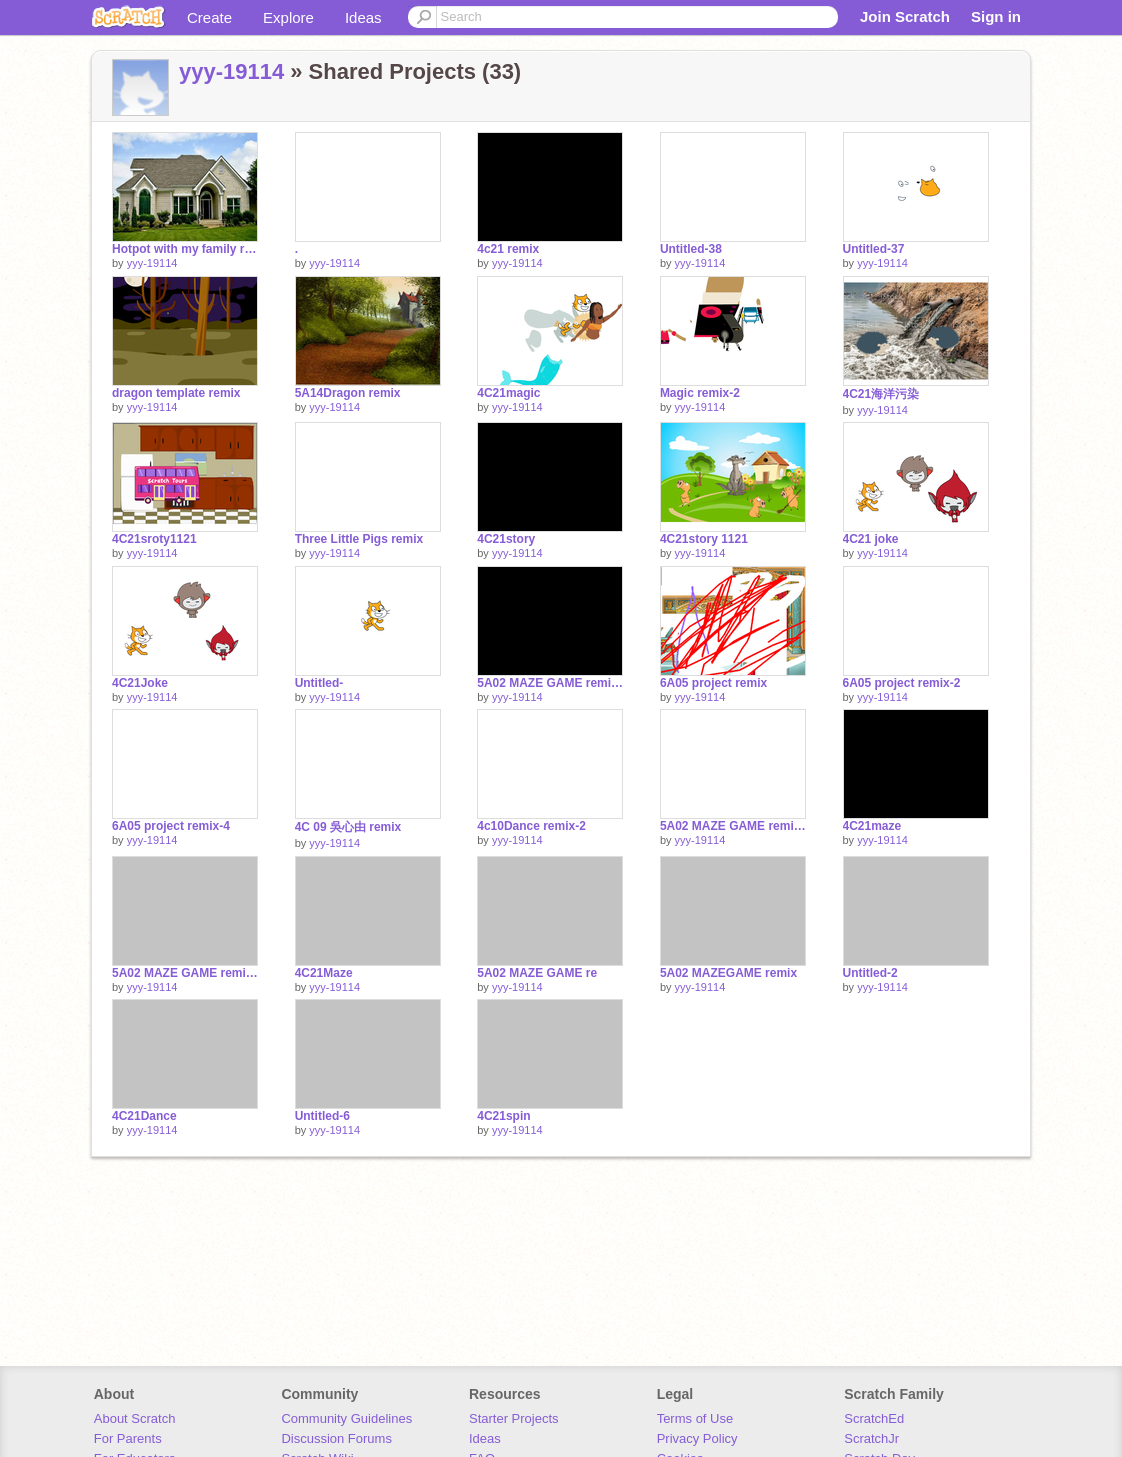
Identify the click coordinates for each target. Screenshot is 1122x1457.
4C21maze (872, 826)
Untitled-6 (322, 1116)
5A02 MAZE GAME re (537, 973)
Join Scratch (905, 16)
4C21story (506, 539)
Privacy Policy (697, 1438)
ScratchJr (871, 1438)
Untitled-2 (870, 973)
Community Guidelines (346, 1418)
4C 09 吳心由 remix (348, 827)
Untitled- (319, 683)
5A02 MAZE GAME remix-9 (733, 826)
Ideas (363, 17)
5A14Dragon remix (348, 393)
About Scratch (135, 1418)
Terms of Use (695, 1418)
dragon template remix (176, 393)
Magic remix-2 (700, 393)
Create (209, 17)
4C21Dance (144, 1116)
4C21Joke (140, 683)
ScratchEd (874, 1418)
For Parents (128, 1438)
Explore (288, 17)
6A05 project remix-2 (902, 683)
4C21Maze (324, 973)
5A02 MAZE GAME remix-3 (185, 973)
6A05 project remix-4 (171, 826)
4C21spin (503, 1116)
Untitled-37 (874, 249)
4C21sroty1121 (154, 539)
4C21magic (508, 393)
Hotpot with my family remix (185, 249)
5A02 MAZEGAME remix (728, 973)
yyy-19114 (231, 71)
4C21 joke (871, 539)
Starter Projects (514, 1418)
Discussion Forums (336, 1438)
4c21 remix (508, 249)
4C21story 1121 (704, 539)
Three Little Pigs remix (359, 539)
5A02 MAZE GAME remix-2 (550, 683)
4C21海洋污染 (881, 394)
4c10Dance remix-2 (531, 826)
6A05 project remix (713, 683)
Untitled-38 (691, 249)
